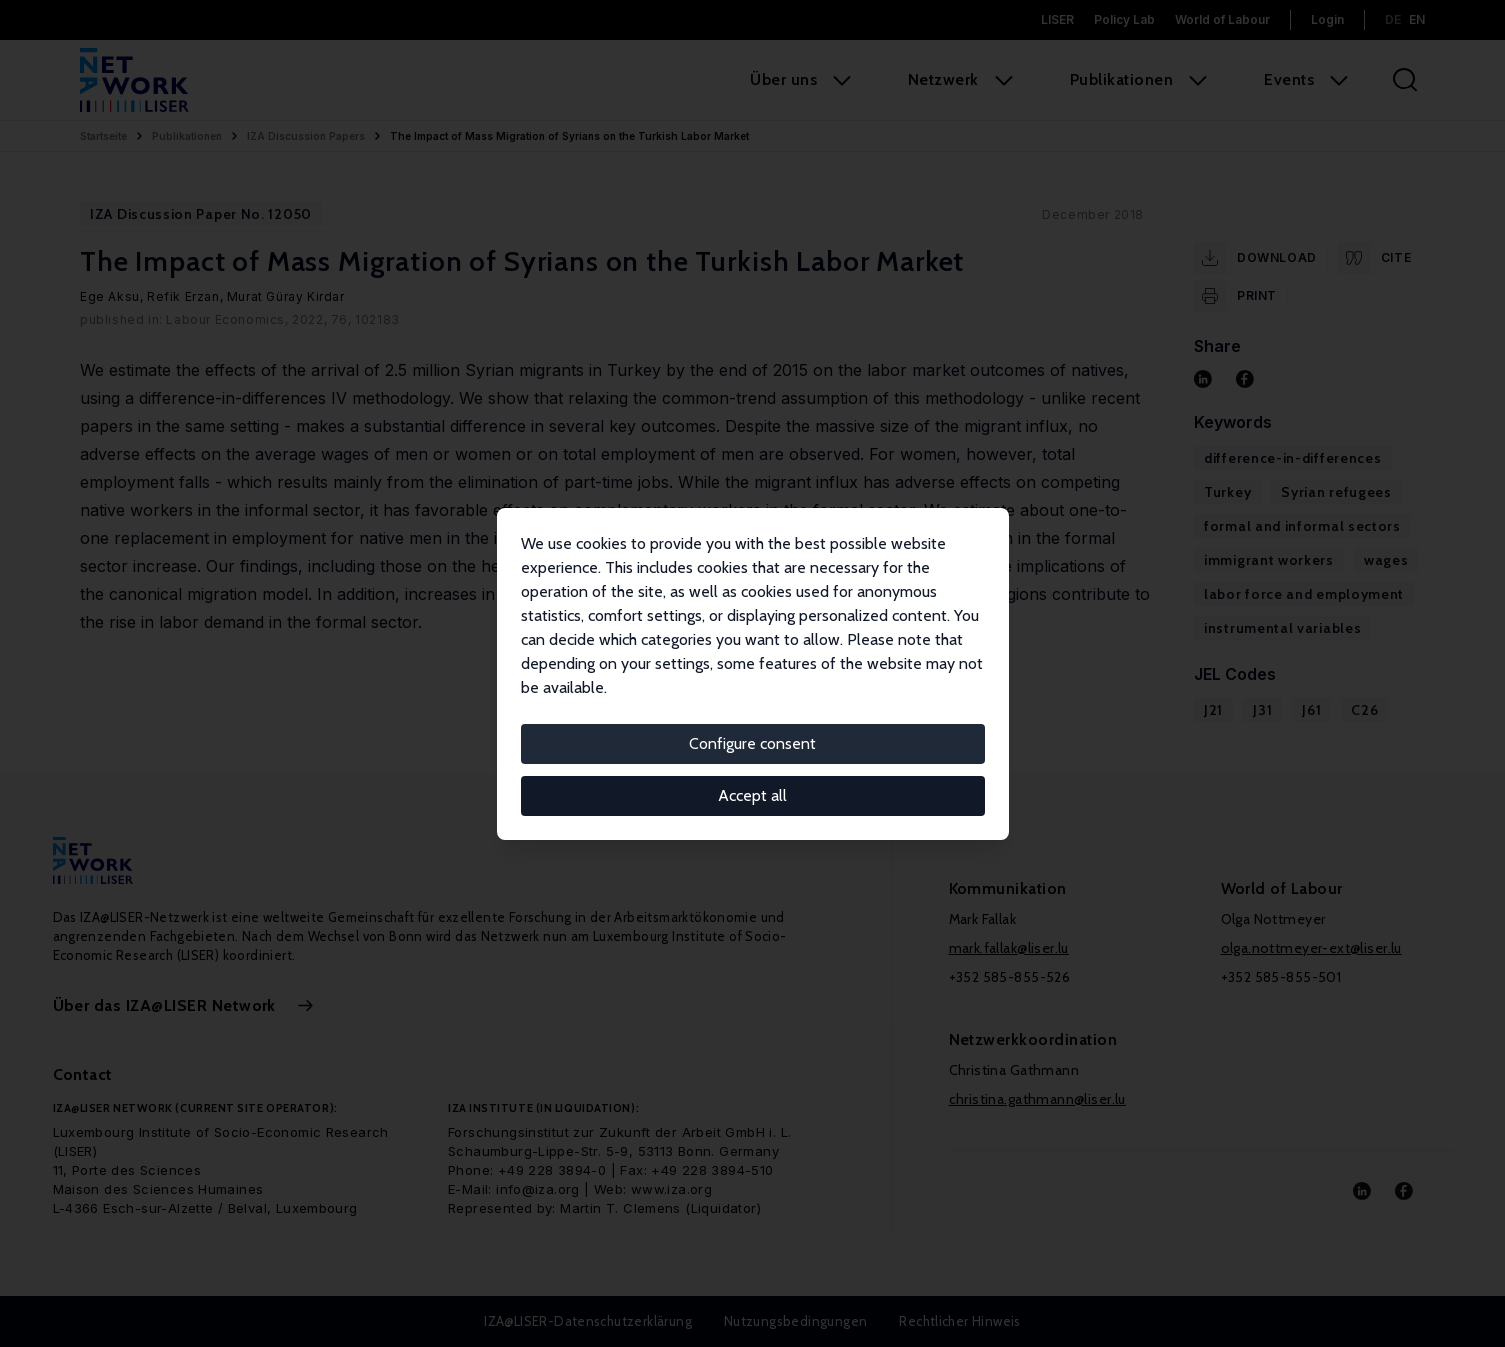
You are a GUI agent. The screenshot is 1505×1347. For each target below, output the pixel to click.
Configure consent (752, 743)
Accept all (752, 795)
